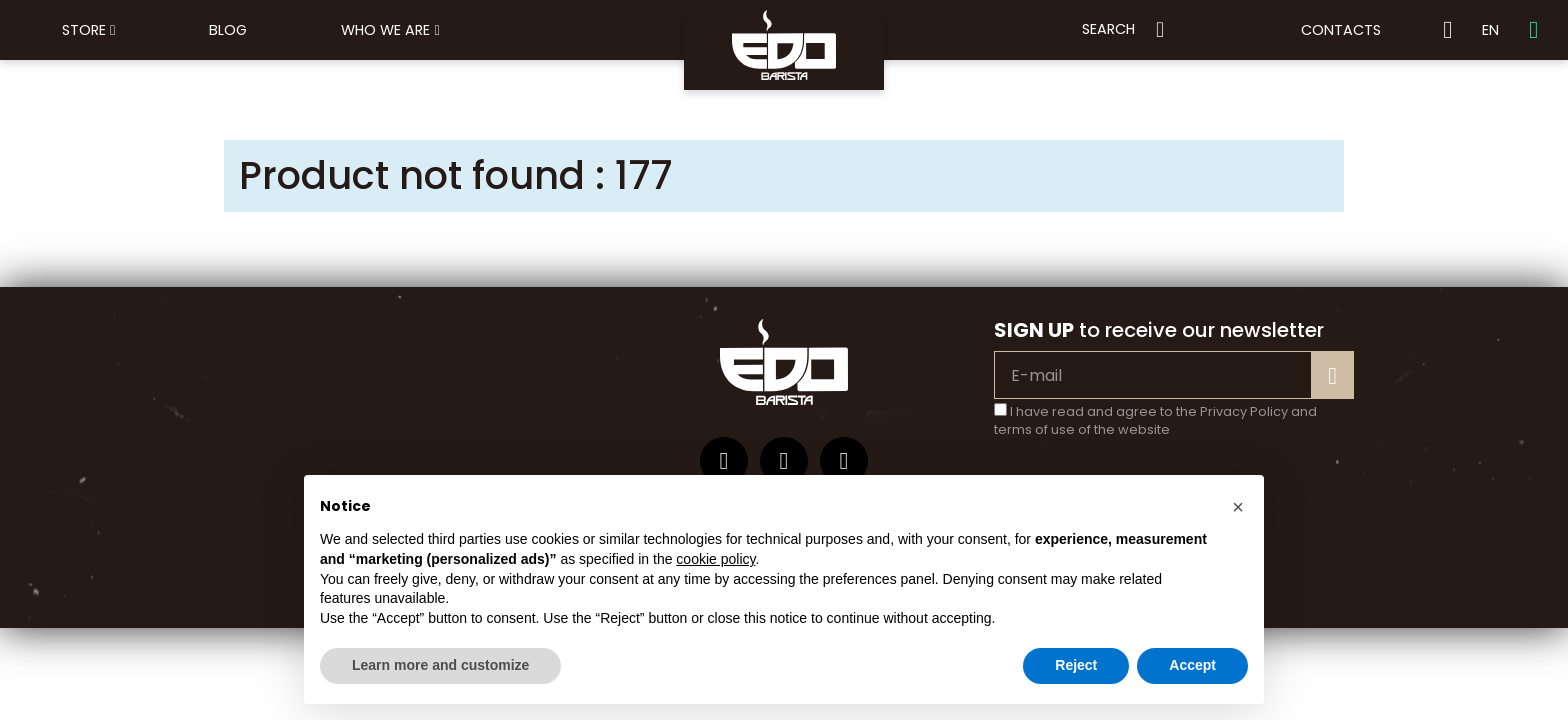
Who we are (390, 30)
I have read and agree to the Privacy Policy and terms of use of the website (1155, 420)
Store (88, 30)
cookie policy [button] (715, 559)
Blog (228, 30)
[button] (1238, 507)
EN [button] (1490, 30)
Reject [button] (1076, 665)
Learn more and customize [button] (440, 665)
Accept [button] (1192, 665)
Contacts (1341, 30)
